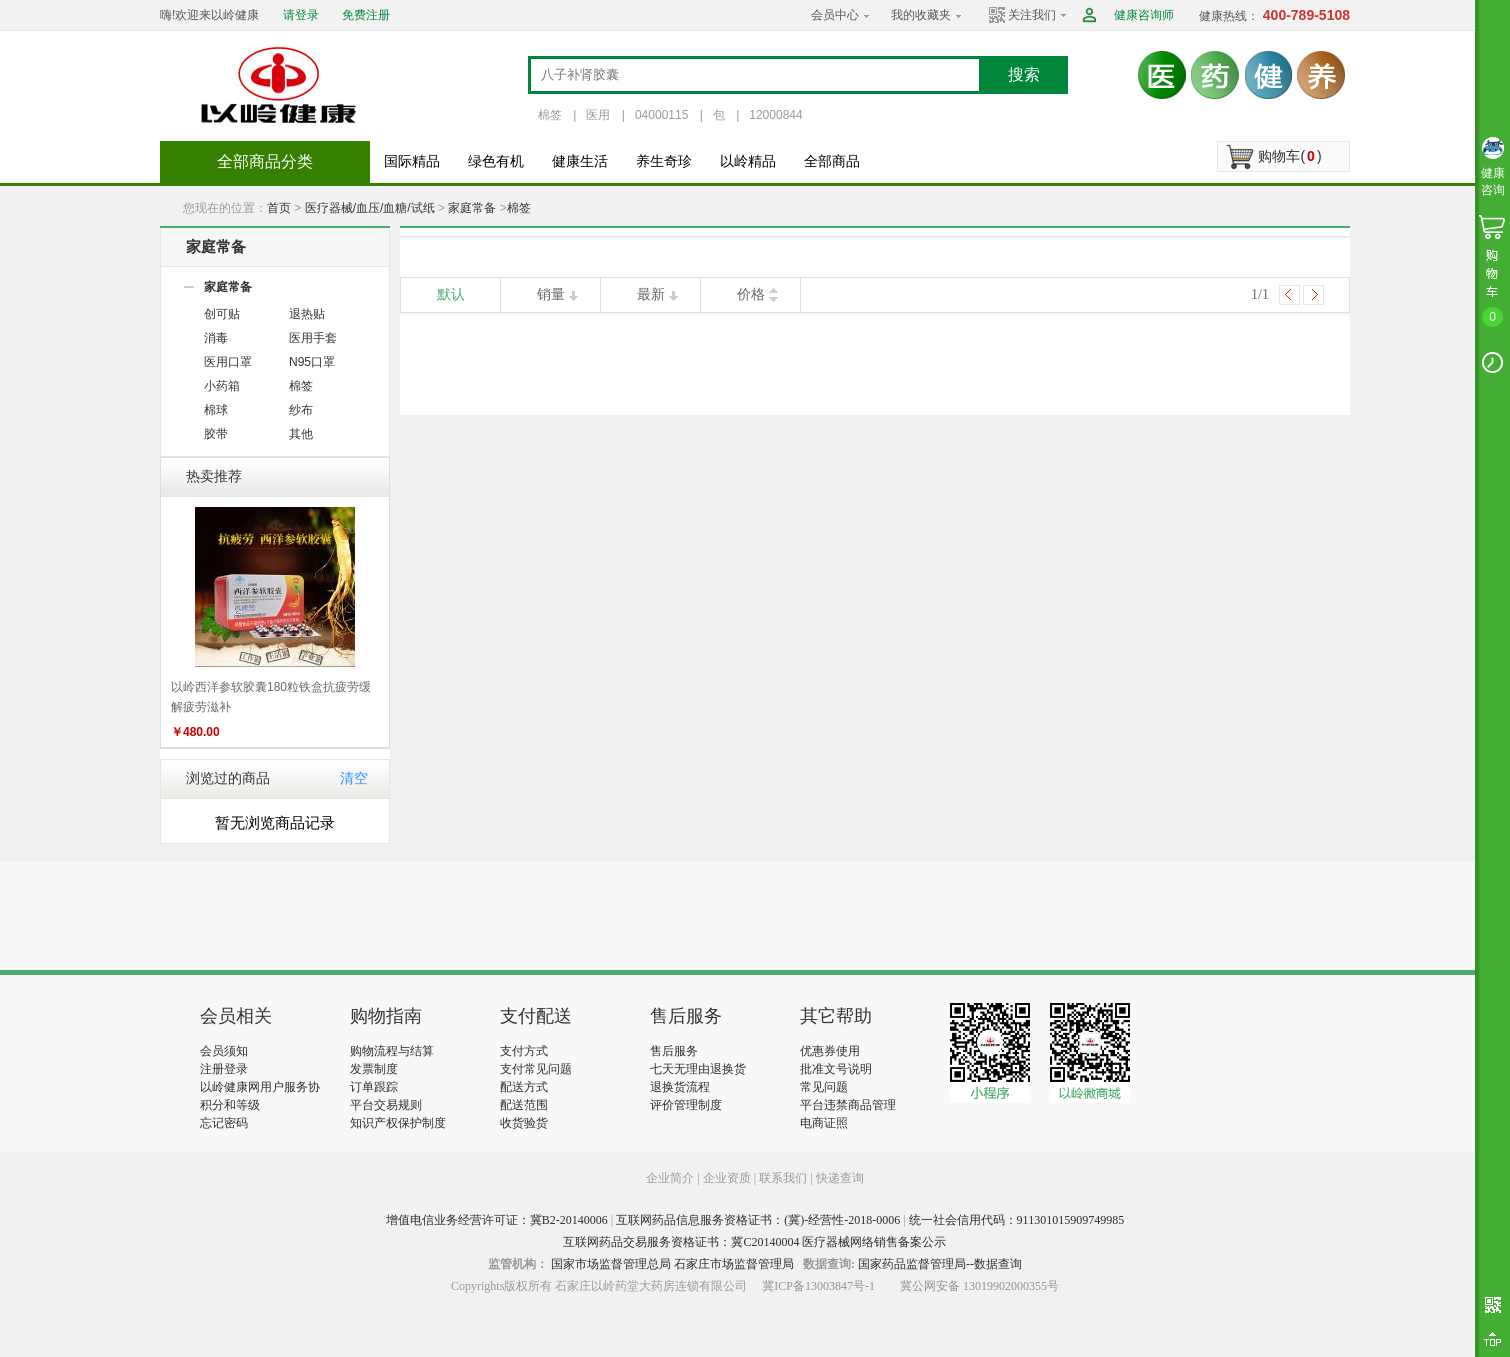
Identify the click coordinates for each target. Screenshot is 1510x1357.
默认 (451, 294)
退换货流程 (680, 1087)
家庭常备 (472, 208)
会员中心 (835, 15)
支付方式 (524, 1051)
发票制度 (374, 1069)
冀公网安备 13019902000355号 (979, 1286)
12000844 (775, 115)
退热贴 (307, 314)
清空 (354, 778)
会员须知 (224, 1051)
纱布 (301, 410)
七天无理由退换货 (698, 1069)
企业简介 (671, 1178)
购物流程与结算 (392, 1051)
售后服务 (674, 1051)
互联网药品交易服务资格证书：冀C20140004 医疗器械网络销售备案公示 (754, 1242)
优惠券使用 (830, 1051)
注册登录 (224, 1069)
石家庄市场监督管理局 (734, 1264)
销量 (551, 294)
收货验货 (524, 1123)
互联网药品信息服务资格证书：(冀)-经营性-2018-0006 (758, 1220)
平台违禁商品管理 (848, 1105)
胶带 (216, 434)
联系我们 (783, 1178)
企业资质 (727, 1178)
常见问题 (824, 1087)
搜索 (1024, 74)
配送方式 (524, 1087)
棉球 (216, 410)
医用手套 (313, 338)
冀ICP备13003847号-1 (818, 1286)
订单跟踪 (374, 1087)
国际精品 (412, 161)
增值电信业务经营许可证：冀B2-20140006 (497, 1220)
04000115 (661, 115)
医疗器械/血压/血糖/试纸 (370, 208)
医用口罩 (228, 362)
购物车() (1289, 156)
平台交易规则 (386, 1105)
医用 (598, 115)
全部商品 (832, 161)
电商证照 (824, 1123)
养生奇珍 (664, 161)
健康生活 (580, 161)
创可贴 (222, 314)
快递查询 (840, 1178)
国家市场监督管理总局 (611, 1264)
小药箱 (222, 386)
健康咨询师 (1144, 15)
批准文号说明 (836, 1069)
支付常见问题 (536, 1069)
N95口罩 (312, 362)
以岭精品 (748, 161)
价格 (751, 294)
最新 (651, 294)
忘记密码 (224, 1123)
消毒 (216, 338)
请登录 (301, 15)
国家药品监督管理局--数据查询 (940, 1264)
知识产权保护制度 (398, 1123)
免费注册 (366, 15)
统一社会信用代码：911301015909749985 (1017, 1220)
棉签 (550, 115)
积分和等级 (230, 1105)
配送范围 (524, 1105)
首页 (279, 208)
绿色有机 (496, 161)
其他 (301, 434)
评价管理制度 (686, 1105)
